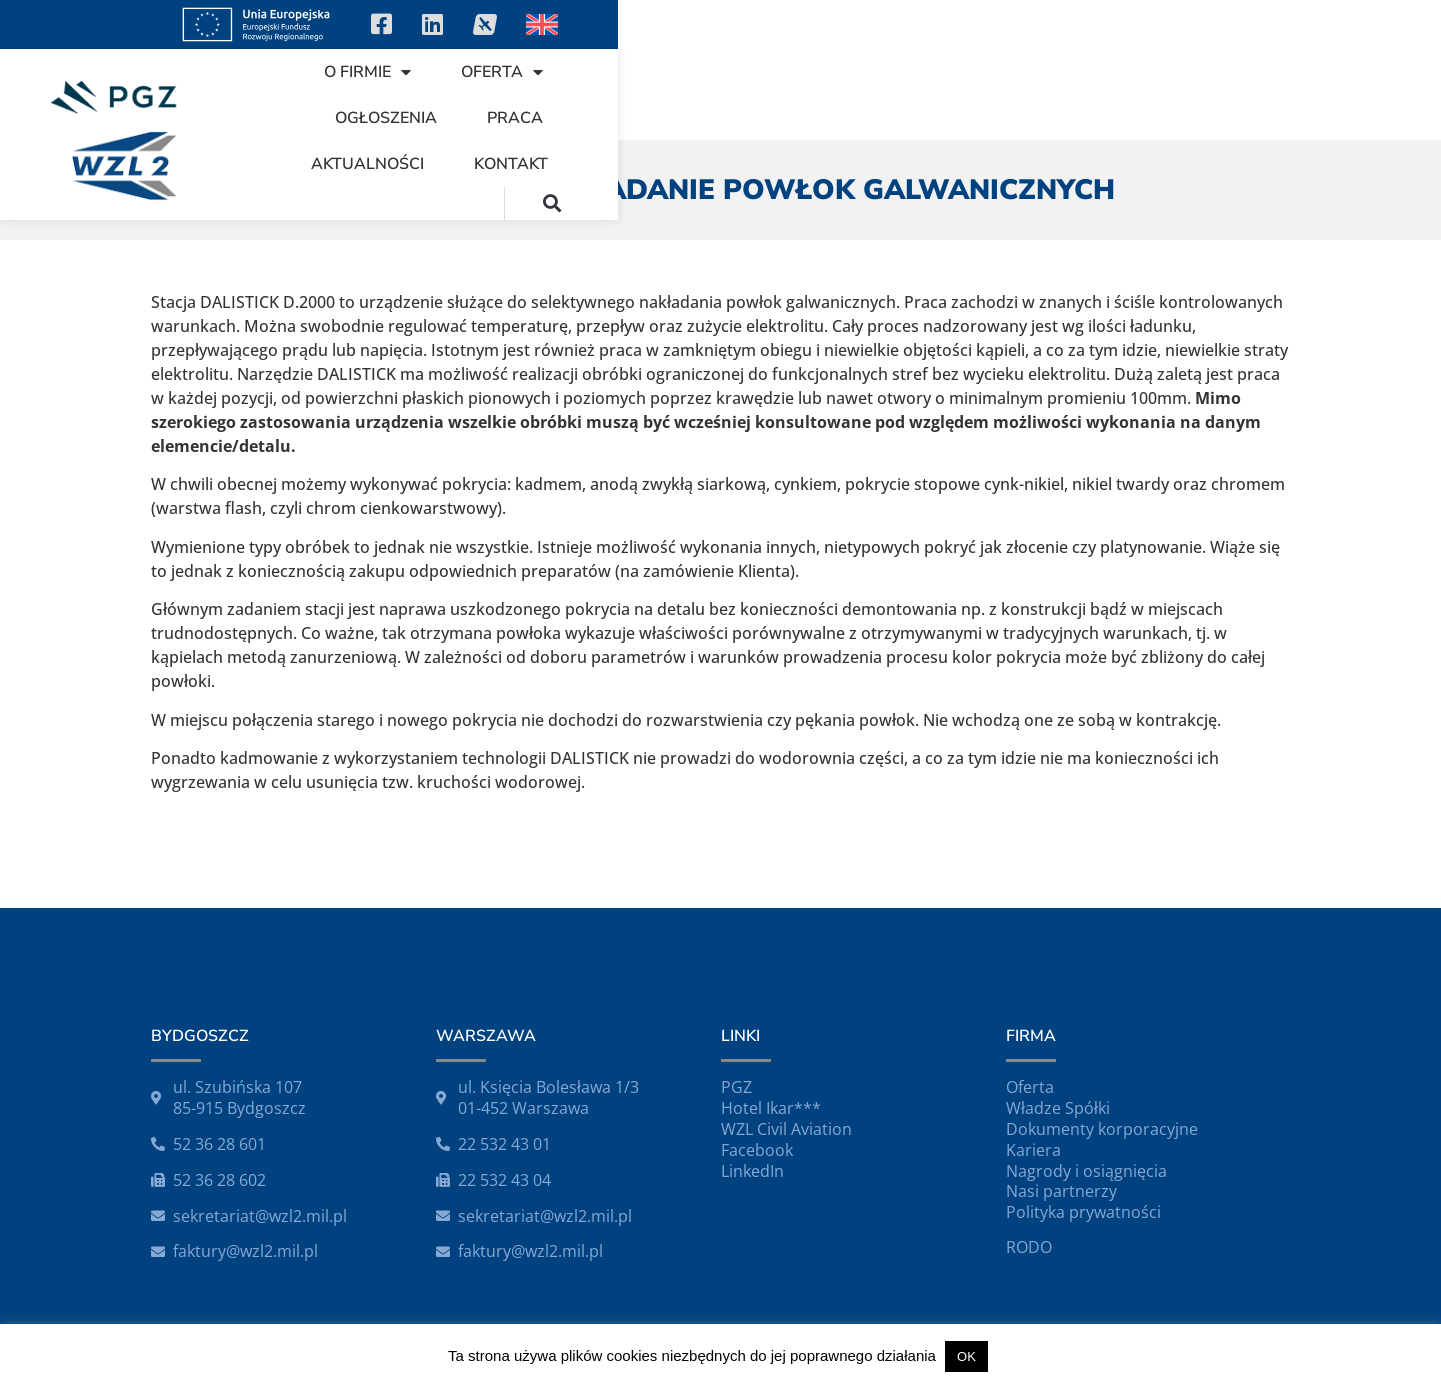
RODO (1029, 1247)
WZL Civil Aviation (786, 1129)
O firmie (566, 94)
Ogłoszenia (843, 94)
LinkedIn (752, 1171)
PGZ (736, 1087)
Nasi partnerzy (1061, 1191)
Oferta (701, 94)
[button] (1374, 93)
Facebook (757, 1150)
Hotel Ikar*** (771, 1108)
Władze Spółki (1058, 1108)
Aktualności (1106, 94)
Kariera (1033, 1150)
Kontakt (1250, 94)
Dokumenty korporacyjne (1102, 1129)
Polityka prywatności (1083, 1212)
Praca (972, 94)
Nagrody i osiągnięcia (1086, 1171)
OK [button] (966, 1356)
